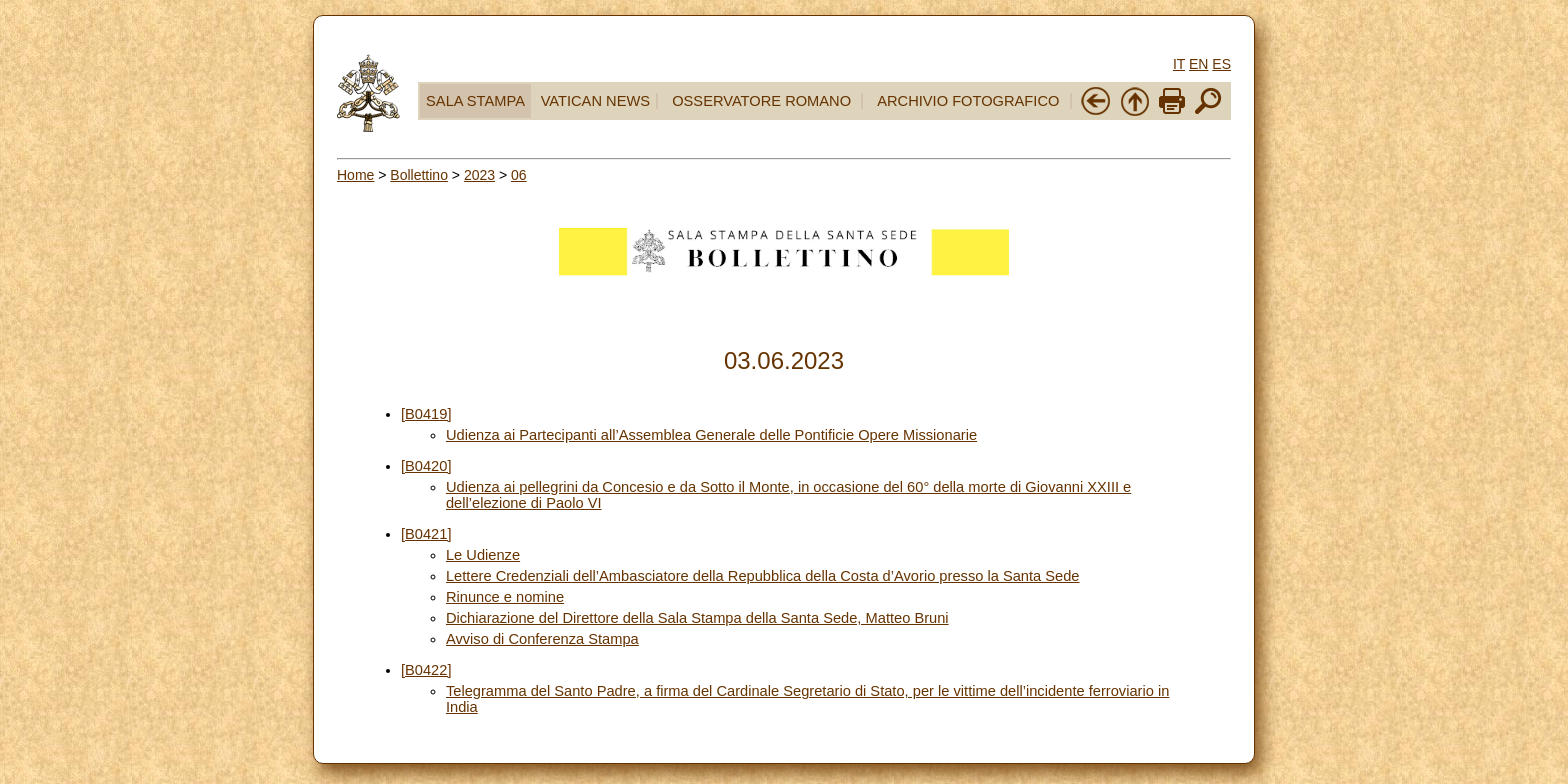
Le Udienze (483, 555)
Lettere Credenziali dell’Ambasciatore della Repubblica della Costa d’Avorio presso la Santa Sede (763, 576)
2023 (479, 175)
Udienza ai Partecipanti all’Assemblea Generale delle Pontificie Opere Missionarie (711, 435)
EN (1198, 64)
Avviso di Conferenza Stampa (542, 639)
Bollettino (419, 175)
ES (1221, 64)
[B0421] (426, 534)
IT (1179, 64)
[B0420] (426, 466)
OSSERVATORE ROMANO (761, 101)
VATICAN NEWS (595, 101)
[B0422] (426, 670)
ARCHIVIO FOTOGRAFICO (968, 101)
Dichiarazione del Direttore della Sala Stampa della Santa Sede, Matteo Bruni (697, 618)
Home (355, 175)
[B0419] (426, 414)
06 (519, 175)
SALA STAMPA (475, 101)
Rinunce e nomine (505, 597)
